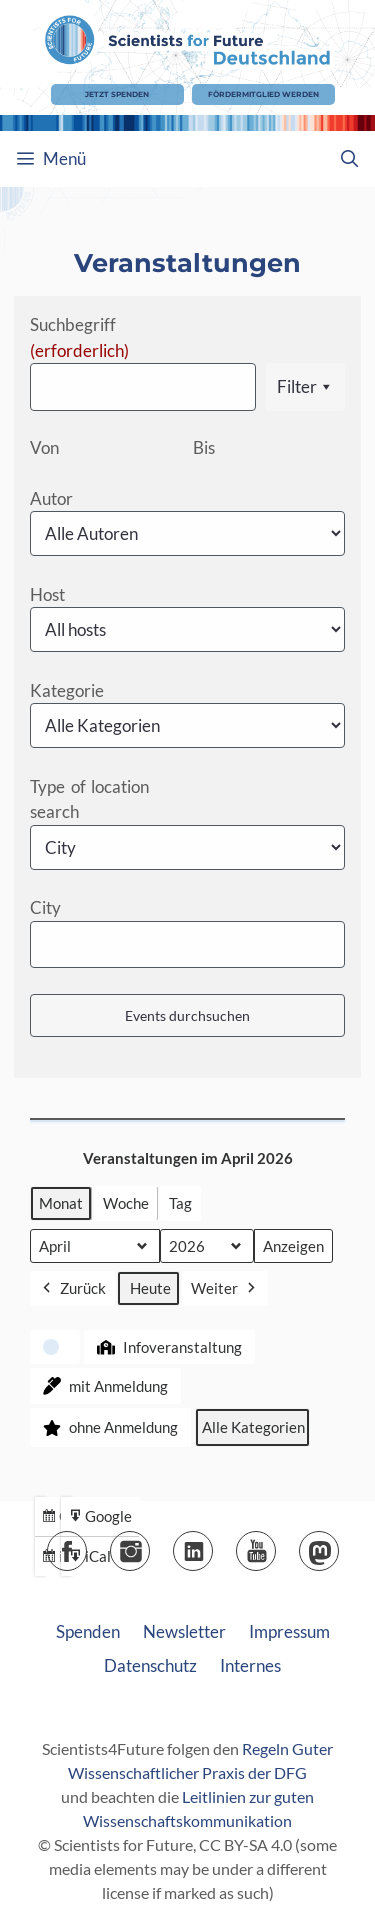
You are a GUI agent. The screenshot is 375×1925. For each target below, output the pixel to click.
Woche (126, 1203)
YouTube (275, 1544)
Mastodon (338, 1544)
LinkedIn (212, 1544)
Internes (250, 1665)
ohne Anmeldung (108, 1427)
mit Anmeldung (103, 1386)
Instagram (149, 1544)
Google (99, 1519)
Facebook (86, 1544)
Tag (180, 1203)
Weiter (225, 1288)
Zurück (72, 1288)
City (45, 907)
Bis (204, 447)
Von (44, 447)
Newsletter (184, 1631)
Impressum (289, 1631)
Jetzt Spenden (117, 94)
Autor (51, 498)
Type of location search (89, 799)
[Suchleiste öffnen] (349, 159)
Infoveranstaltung (167, 1347)
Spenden (88, 1631)
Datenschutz (150, 1665)
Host (47, 594)
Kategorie (67, 690)
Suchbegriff (79, 337)
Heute (150, 1288)
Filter (305, 387)
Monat (61, 1203)
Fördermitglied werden (263, 94)
